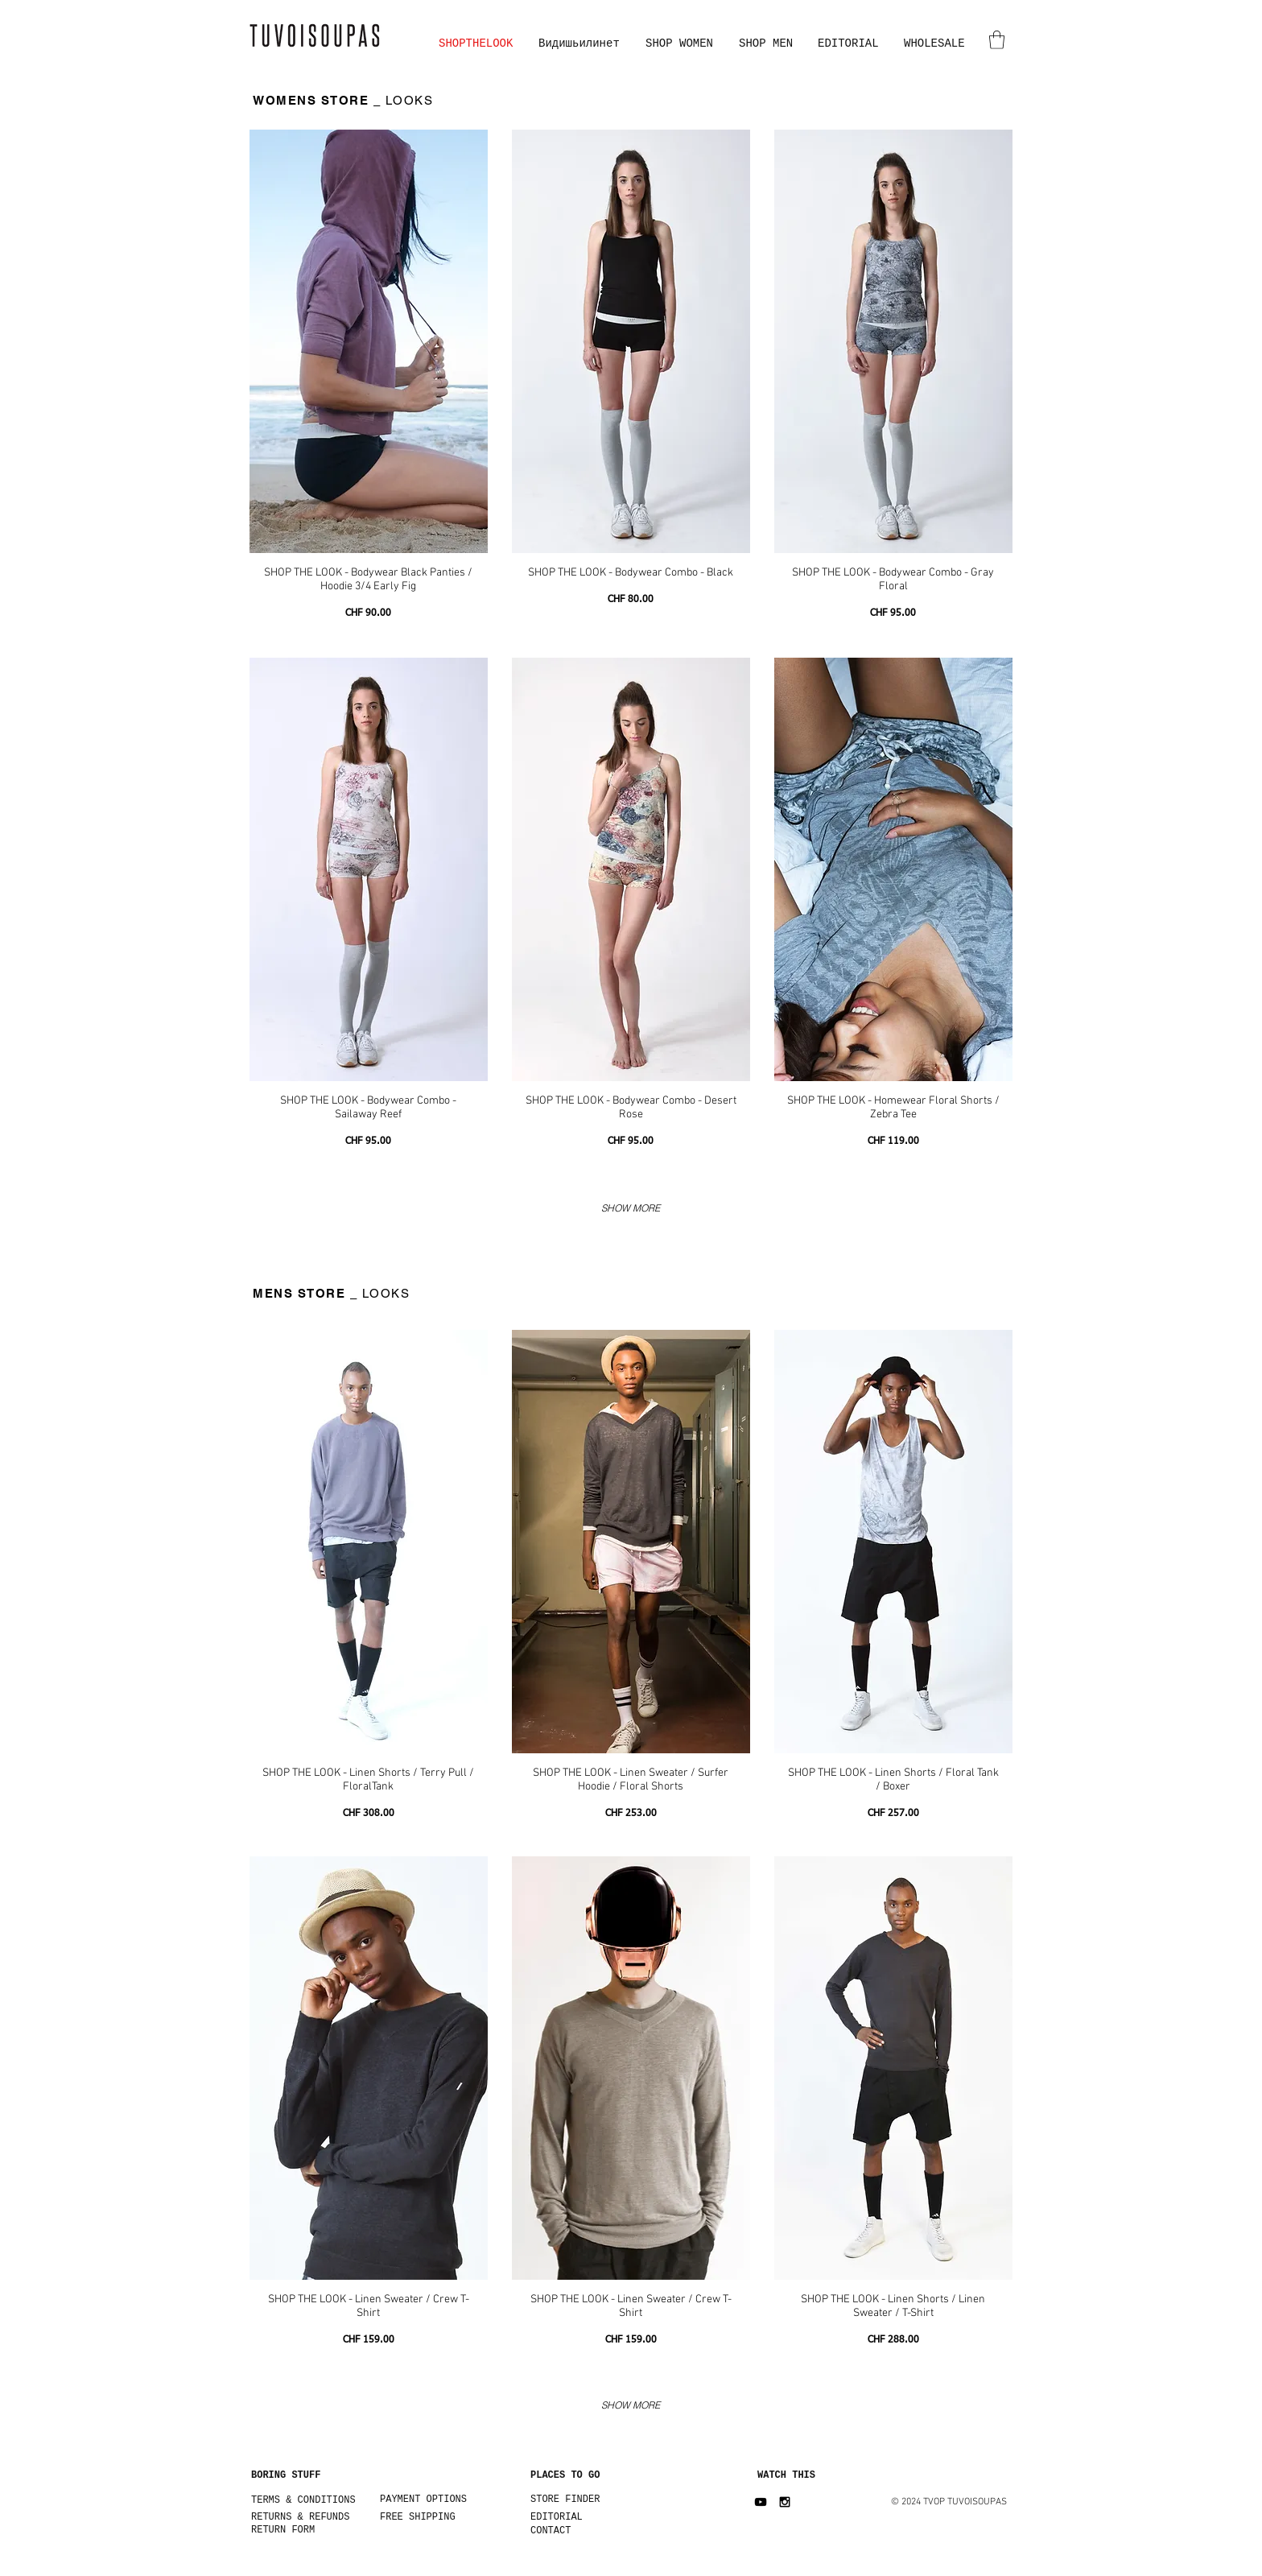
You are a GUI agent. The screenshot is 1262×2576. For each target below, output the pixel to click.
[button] (996, 40)
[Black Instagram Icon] (784, 2502)
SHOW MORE (631, 1208)
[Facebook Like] (268, 2568)
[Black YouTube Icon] (760, 2502)
